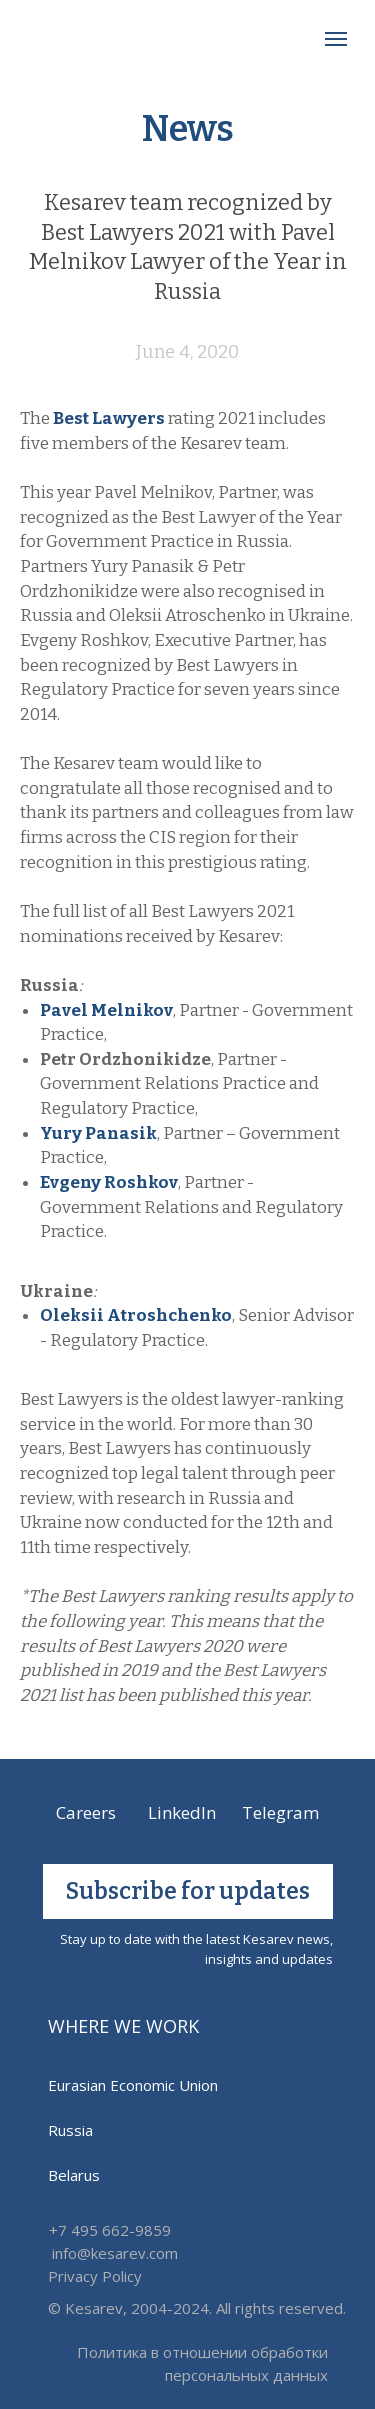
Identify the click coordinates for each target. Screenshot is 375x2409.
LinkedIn (182, 1812)
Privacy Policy (95, 2276)
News (188, 129)
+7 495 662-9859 (110, 2230)
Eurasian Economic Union (133, 2085)
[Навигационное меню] (336, 39)
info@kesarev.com (115, 2253)
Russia (70, 2130)
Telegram (280, 1812)
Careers (86, 1812)
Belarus (74, 2175)
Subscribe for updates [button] (188, 1891)
